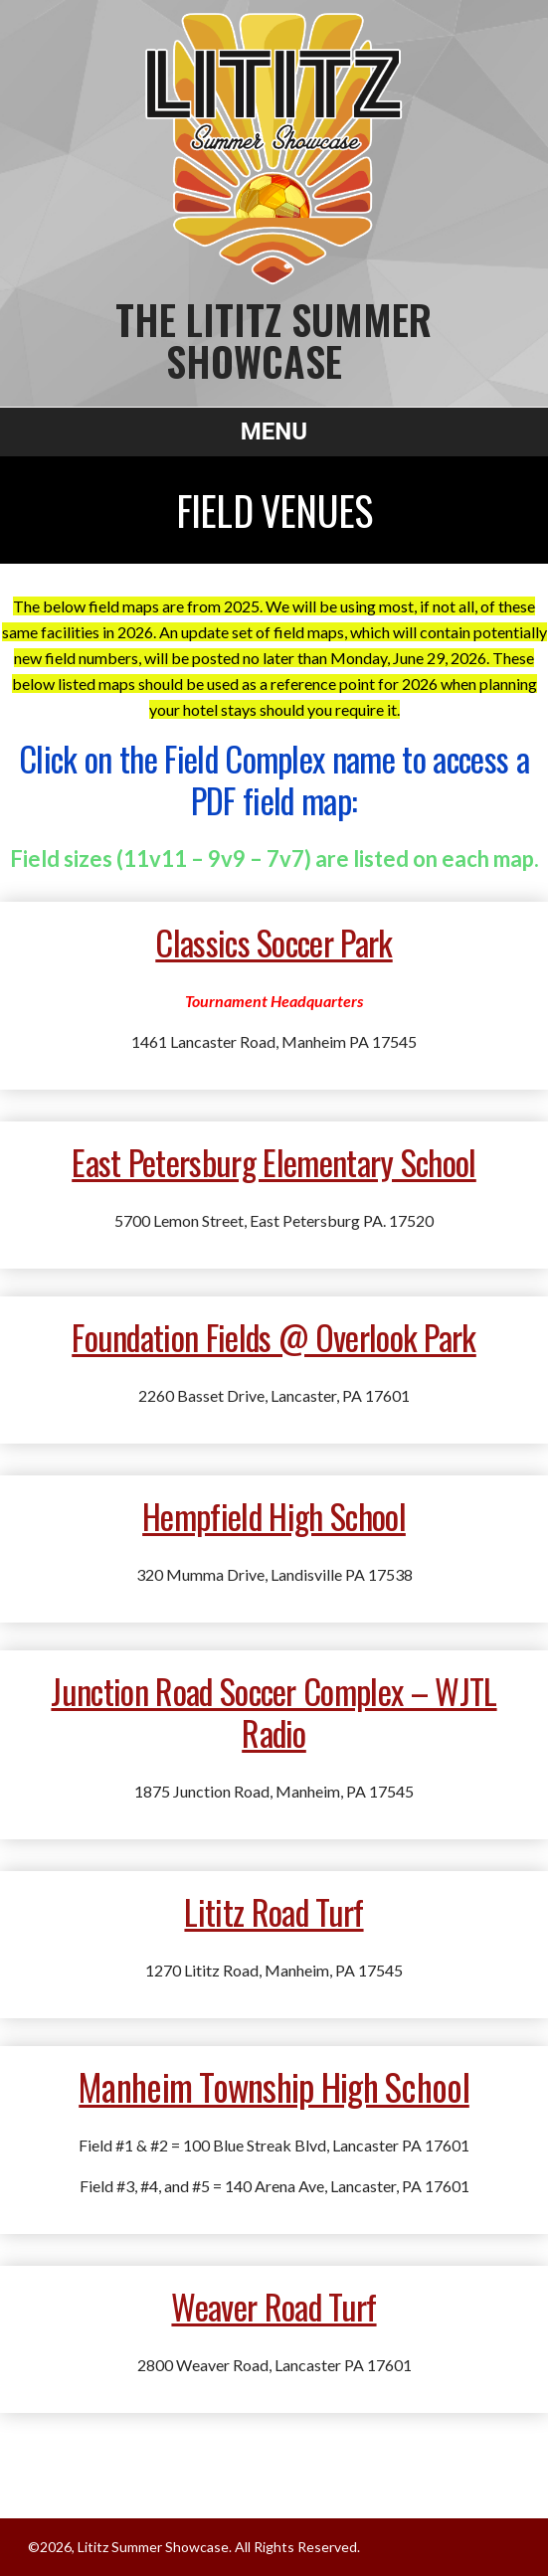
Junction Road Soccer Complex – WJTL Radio (273, 1711)
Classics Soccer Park (273, 942)
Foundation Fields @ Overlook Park (274, 1336)
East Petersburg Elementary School (274, 1161)
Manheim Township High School (274, 2086)
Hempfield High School (274, 1515)
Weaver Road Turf (273, 2306)
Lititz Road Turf (273, 1911)
